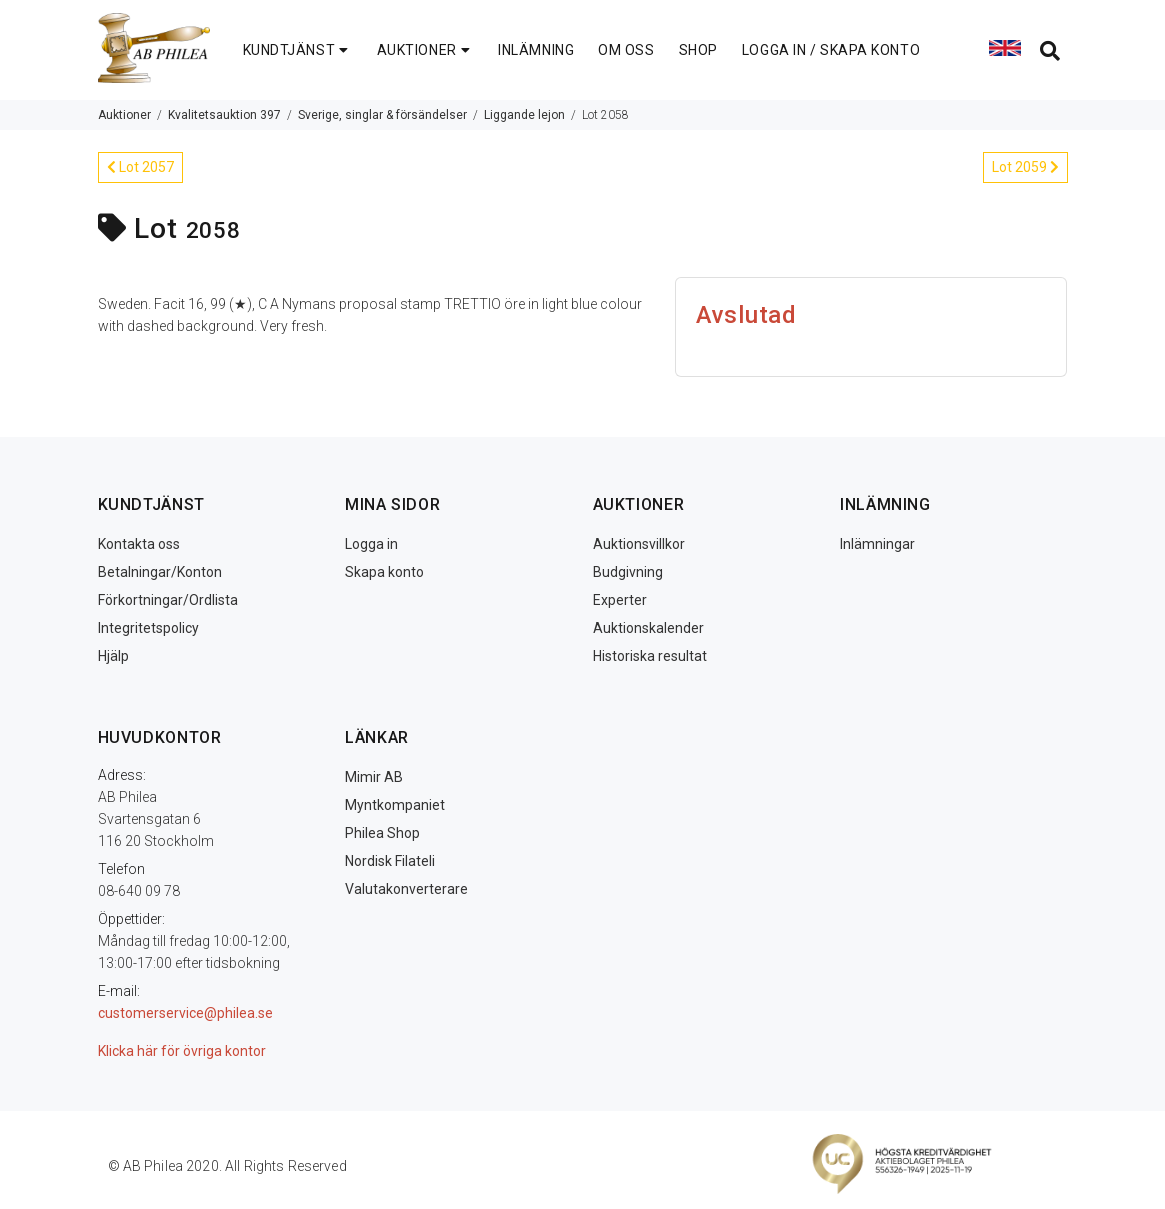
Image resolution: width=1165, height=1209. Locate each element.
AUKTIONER (426, 50)
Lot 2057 (140, 167)
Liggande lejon (524, 115)
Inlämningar (877, 544)
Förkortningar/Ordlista (168, 600)
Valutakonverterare (406, 889)
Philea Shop (382, 833)
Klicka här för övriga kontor (182, 1051)
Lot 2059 (1025, 167)
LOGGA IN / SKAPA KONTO (831, 50)
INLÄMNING (536, 50)
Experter (620, 600)
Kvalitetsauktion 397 (224, 115)
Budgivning (628, 572)
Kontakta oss (139, 544)
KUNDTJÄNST (298, 50)
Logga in (371, 544)
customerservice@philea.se (185, 1013)
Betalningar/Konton (160, 572)
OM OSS (626, 50)
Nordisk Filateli (390, 861)
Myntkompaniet (395, 805)
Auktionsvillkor (639, 544)
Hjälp (113, 656)
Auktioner (124, 115)
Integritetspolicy (148, 628)
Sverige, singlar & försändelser (382, 115)
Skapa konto (384, 572)
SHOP (698, 50)
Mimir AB (374, 777)
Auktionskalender (648, 628)
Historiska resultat (650, 656)
